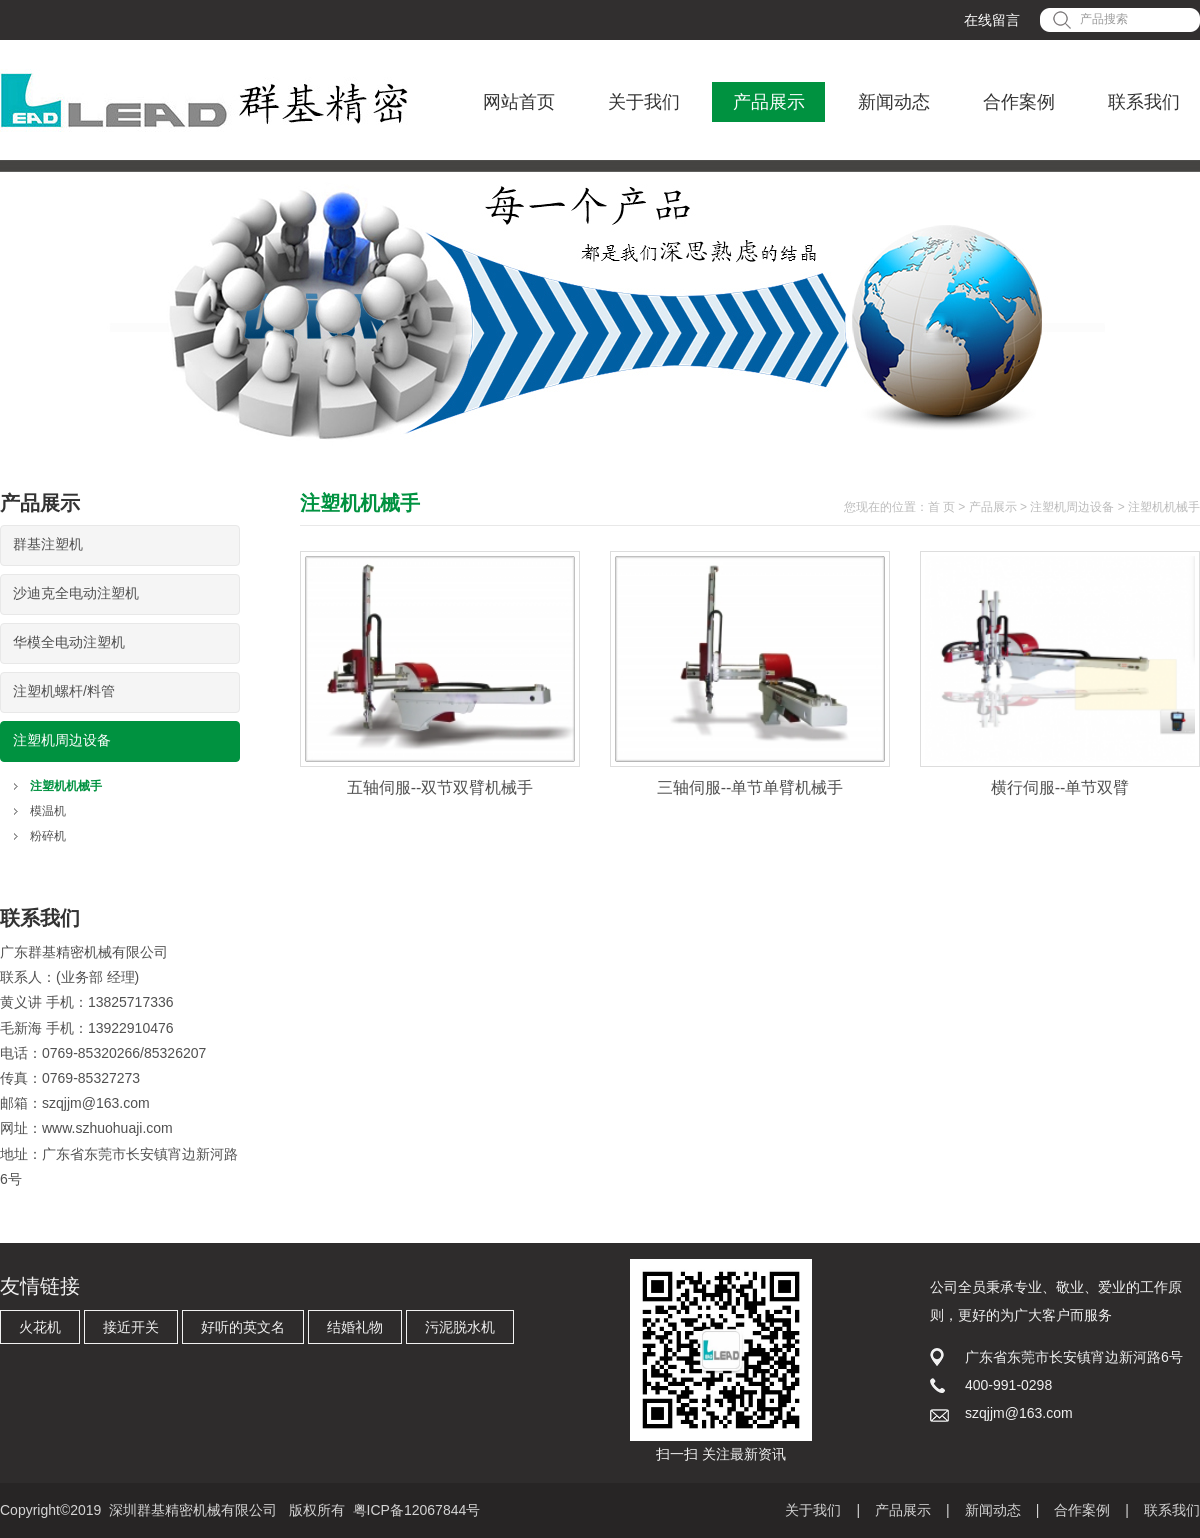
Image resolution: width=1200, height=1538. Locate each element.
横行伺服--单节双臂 (1060, 787)
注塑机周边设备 (62, 740)
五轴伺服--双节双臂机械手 (440, 787)
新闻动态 (894, 102)
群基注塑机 (48, 544)
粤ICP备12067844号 (417, 1510)
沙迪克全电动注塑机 (76, 593)
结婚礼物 (355, 1327)
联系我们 (1144, 102)
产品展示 (769, 102)
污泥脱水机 (460, 1327)
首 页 (941, 507)
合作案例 (1019, 102)
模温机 (48, 811)
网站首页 (519, 102)
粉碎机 (48, 836)
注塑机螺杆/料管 (64, 691)
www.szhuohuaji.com (107, 1128)
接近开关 (131, 1327)
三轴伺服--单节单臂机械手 (750, 787)
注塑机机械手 (66, 786)
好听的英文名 (243, 1327)
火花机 (40, 1327)
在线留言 (992, 20)
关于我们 (644, 102)
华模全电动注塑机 (69, 642)
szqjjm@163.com (96, 1103)
